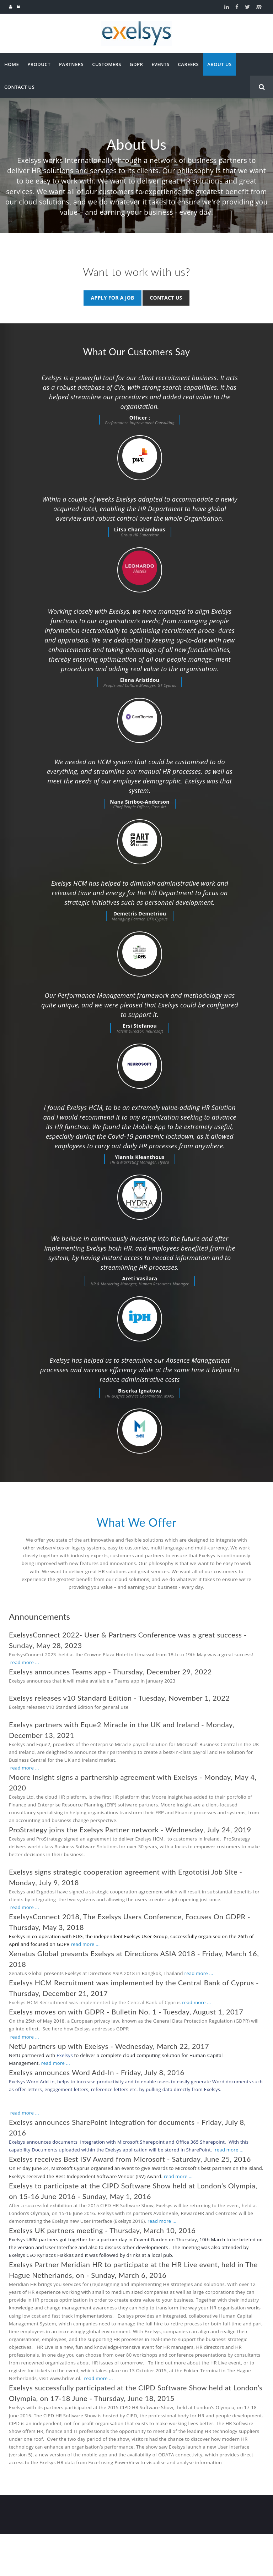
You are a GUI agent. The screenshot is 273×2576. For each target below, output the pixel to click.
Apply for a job (112, 297)
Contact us (166, 297)
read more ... (24, 1704)
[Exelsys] (136, 24)
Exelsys (65, 2097)
